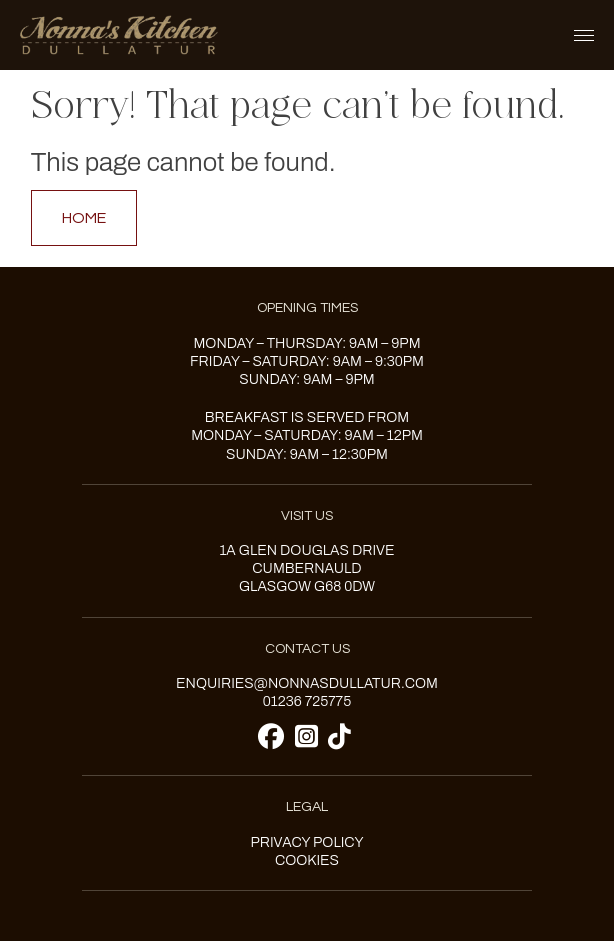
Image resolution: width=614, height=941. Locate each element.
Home (84, 218)
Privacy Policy (306, 842)
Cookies (307, 860)
